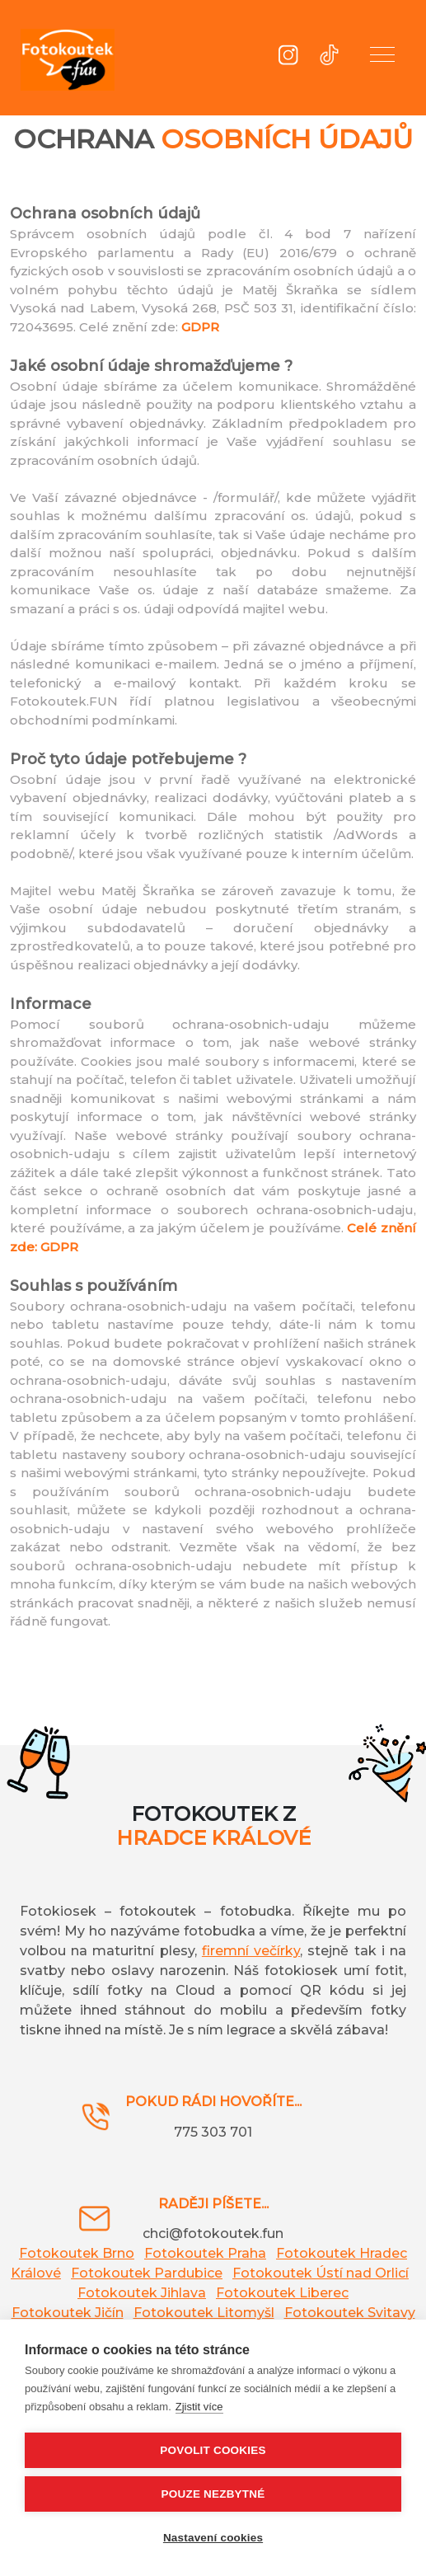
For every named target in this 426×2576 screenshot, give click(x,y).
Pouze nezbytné (213, 2494)
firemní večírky (251, 1951)
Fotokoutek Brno (76, 2253)
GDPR (200, 327)
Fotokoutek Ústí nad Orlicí (320, 2273)
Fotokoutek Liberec (282, 2293)
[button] (382, 57)
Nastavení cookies (213, 2537)
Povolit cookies (212, 2450)
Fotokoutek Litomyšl (203, 2312)
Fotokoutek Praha (205, 2253)
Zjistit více (199, 2406)
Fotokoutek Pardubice (146, 2273)
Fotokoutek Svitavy (349, 2312)
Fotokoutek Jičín (68, 2312)
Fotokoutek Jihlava (141, 2293)
